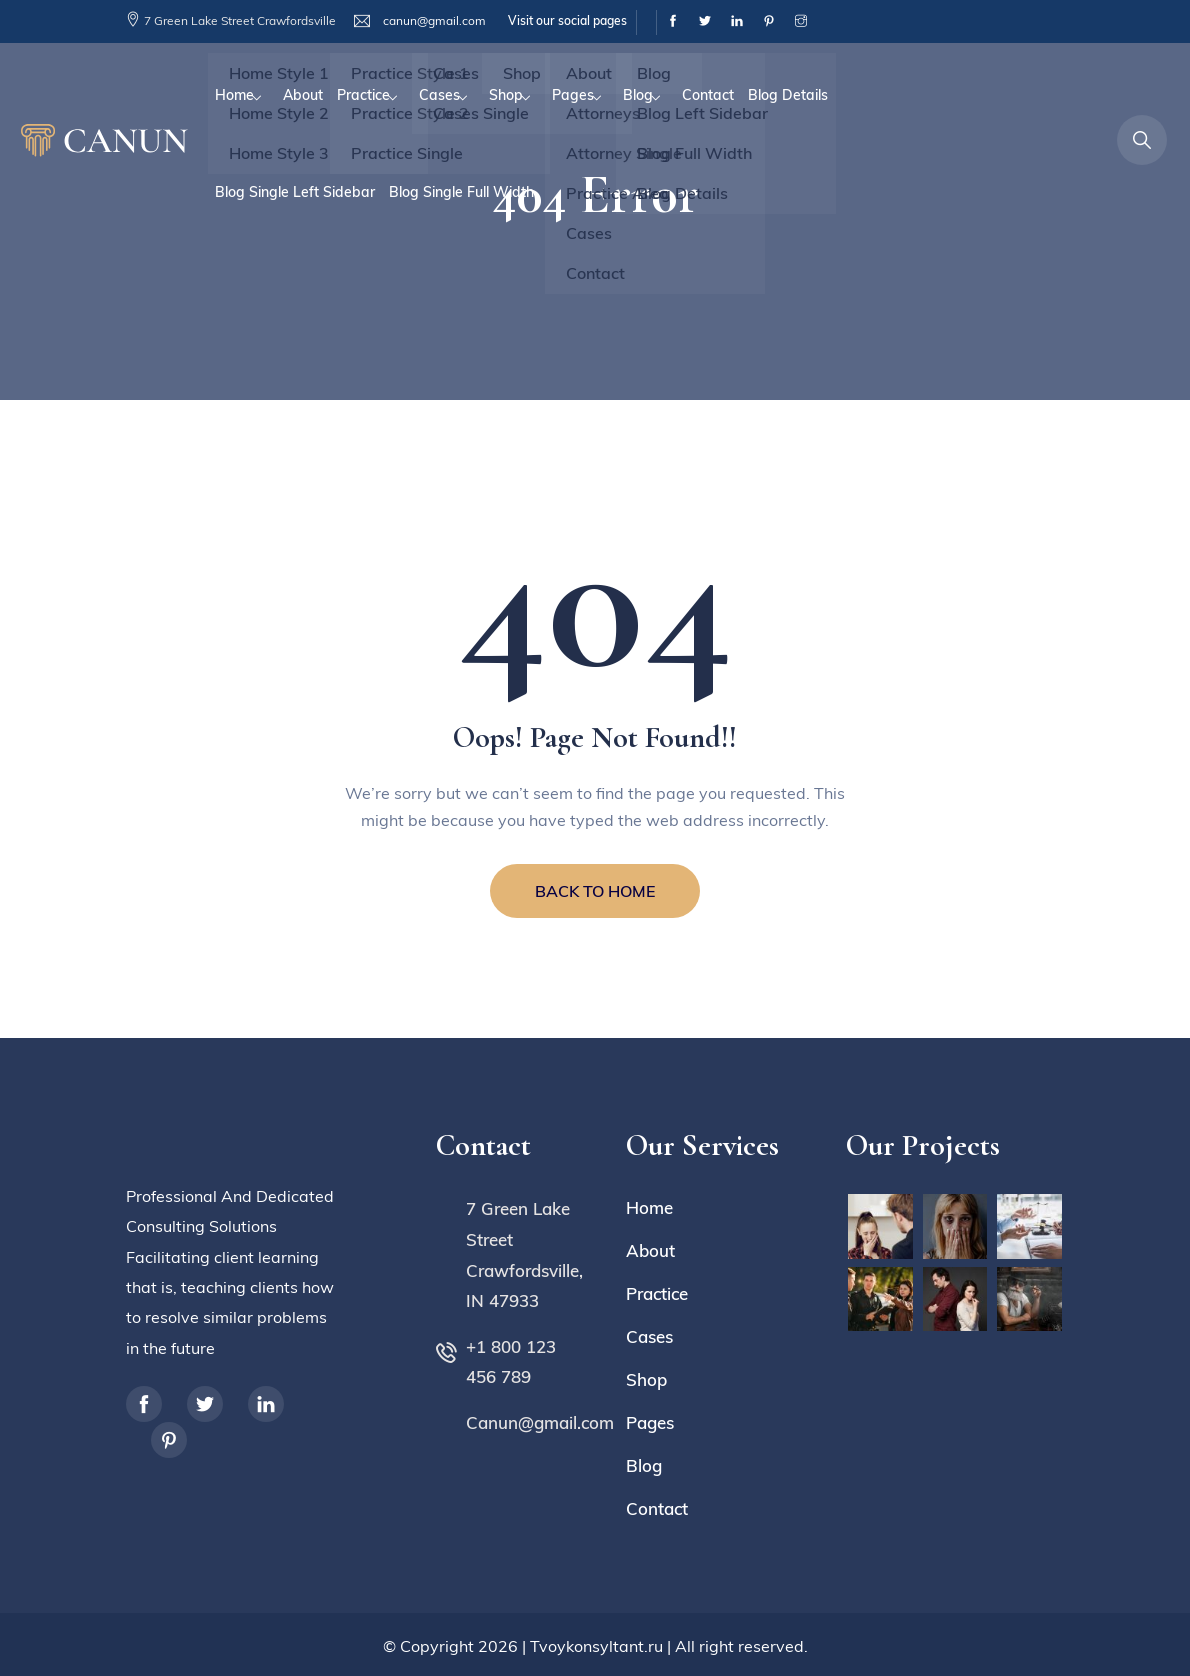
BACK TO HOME (595, 891)
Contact (708, 95)
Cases (439, 95)
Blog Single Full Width (461, 192)
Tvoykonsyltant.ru (596, 1646)
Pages (573, 95)
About (303, 95)
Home (234, 95)
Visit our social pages (567, 20)
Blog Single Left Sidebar (295, 192)
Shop (506, 95)
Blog (638, 95)
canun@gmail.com (433, 20)
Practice (363, 95)
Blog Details (788, 95)
